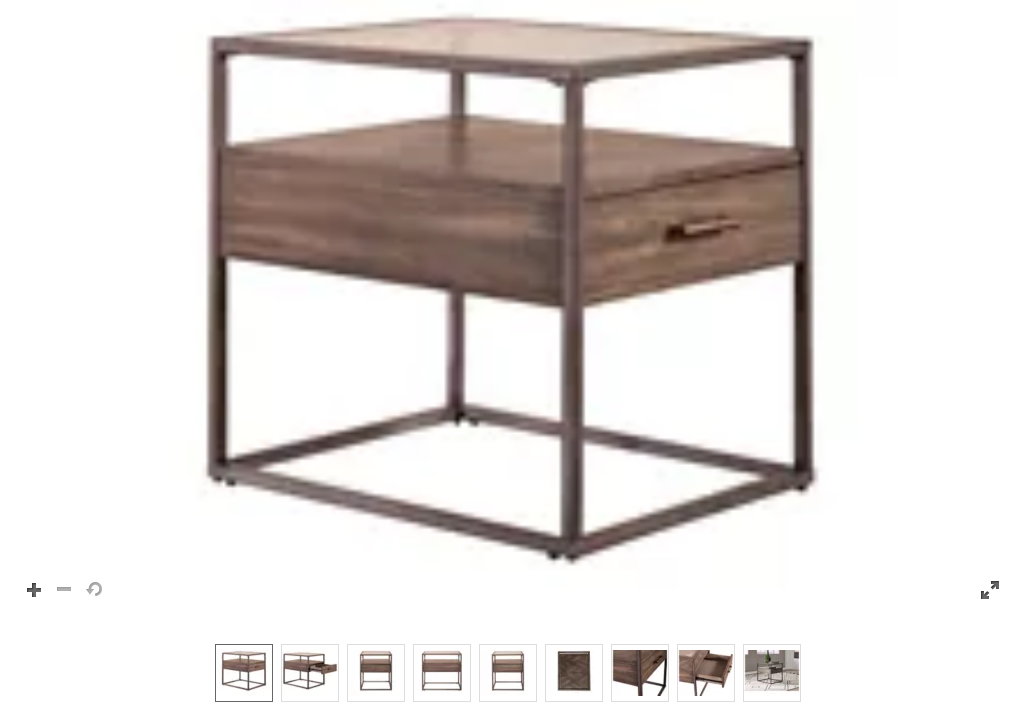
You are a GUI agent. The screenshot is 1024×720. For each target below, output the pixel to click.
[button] (512, 312)
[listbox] (512, 672)
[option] (244, 673)
